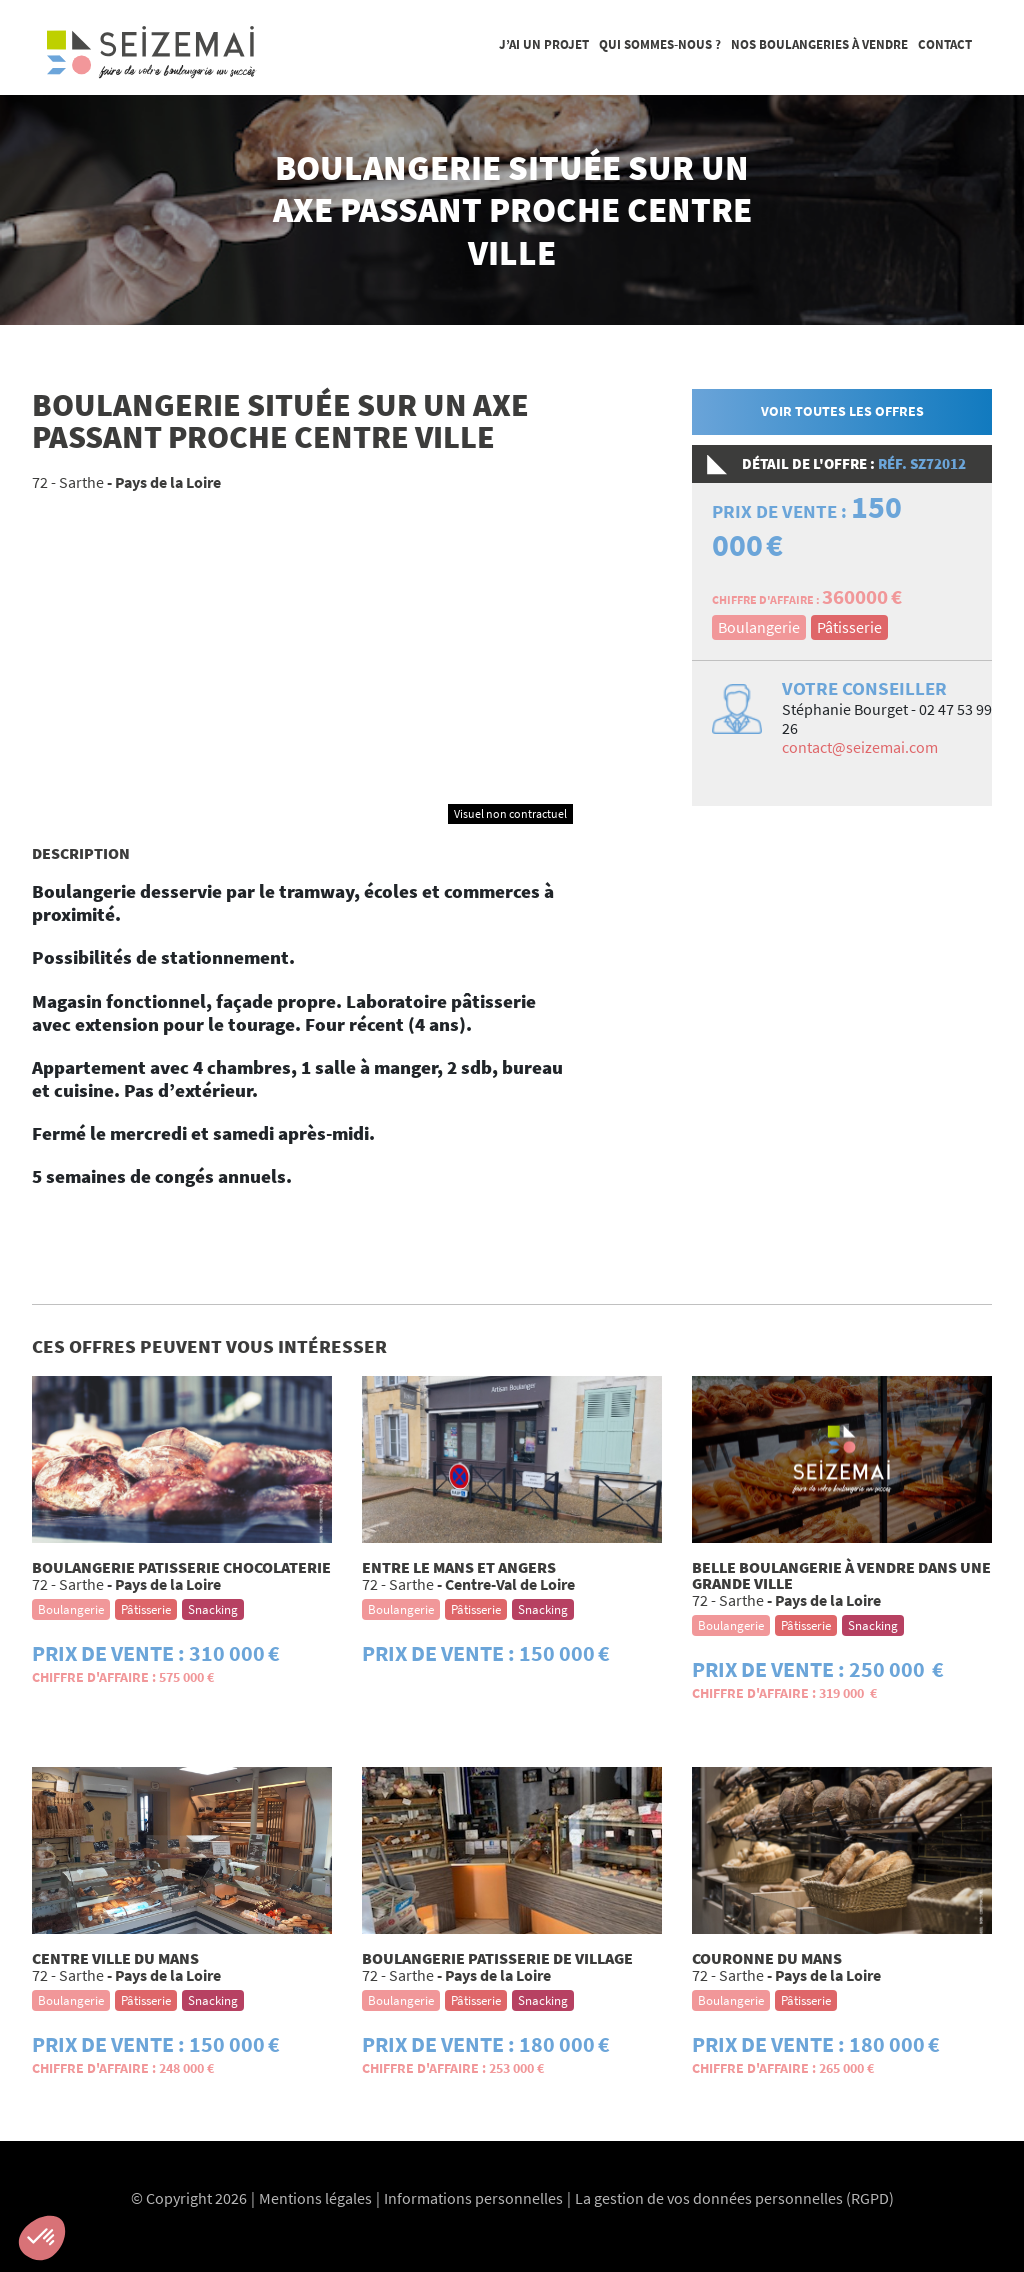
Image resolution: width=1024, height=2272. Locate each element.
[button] (42, 2238)
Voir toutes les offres (842, 411)
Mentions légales (315, 2198)
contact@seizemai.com (860, 747)
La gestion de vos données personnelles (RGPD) (734, 2198)
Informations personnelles (473, 2198)
